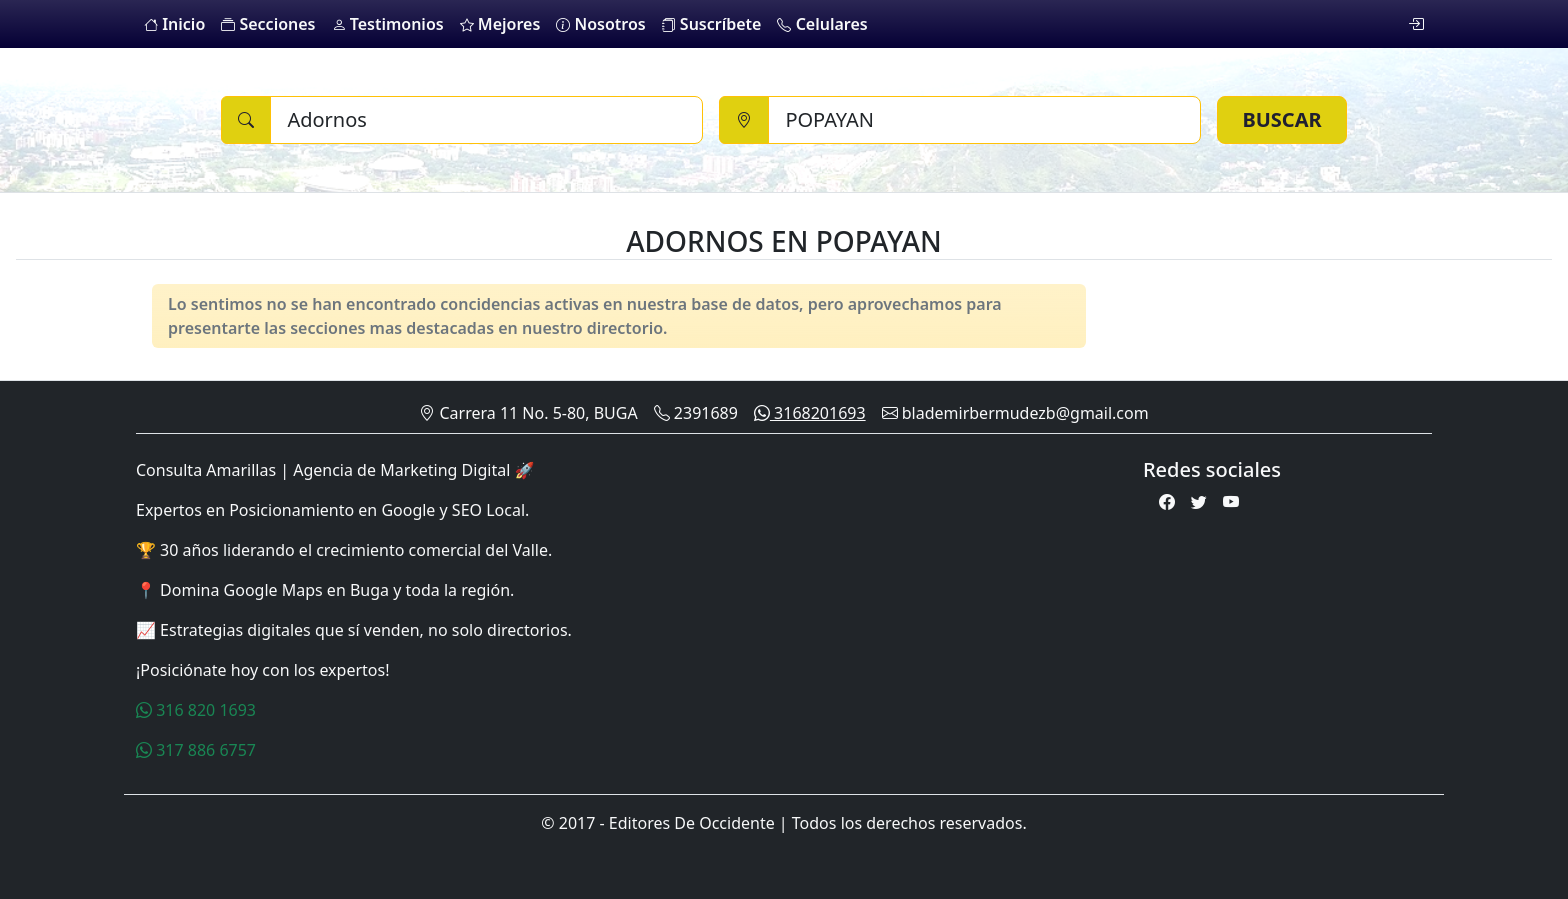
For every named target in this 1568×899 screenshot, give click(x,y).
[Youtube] (1231, 502)
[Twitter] (1199, 502)
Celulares (822, 24)
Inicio (174, 24)
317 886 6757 (196, 750)
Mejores (500, 24)
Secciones (268, 24)
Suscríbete (712, 24)
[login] (1416, 24)
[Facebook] (1167, 502)
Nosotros (600, 24)
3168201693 (810, 413)
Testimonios (388, 24)
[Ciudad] (984, 120)
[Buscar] (486, 120)
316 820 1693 (196, 710)
